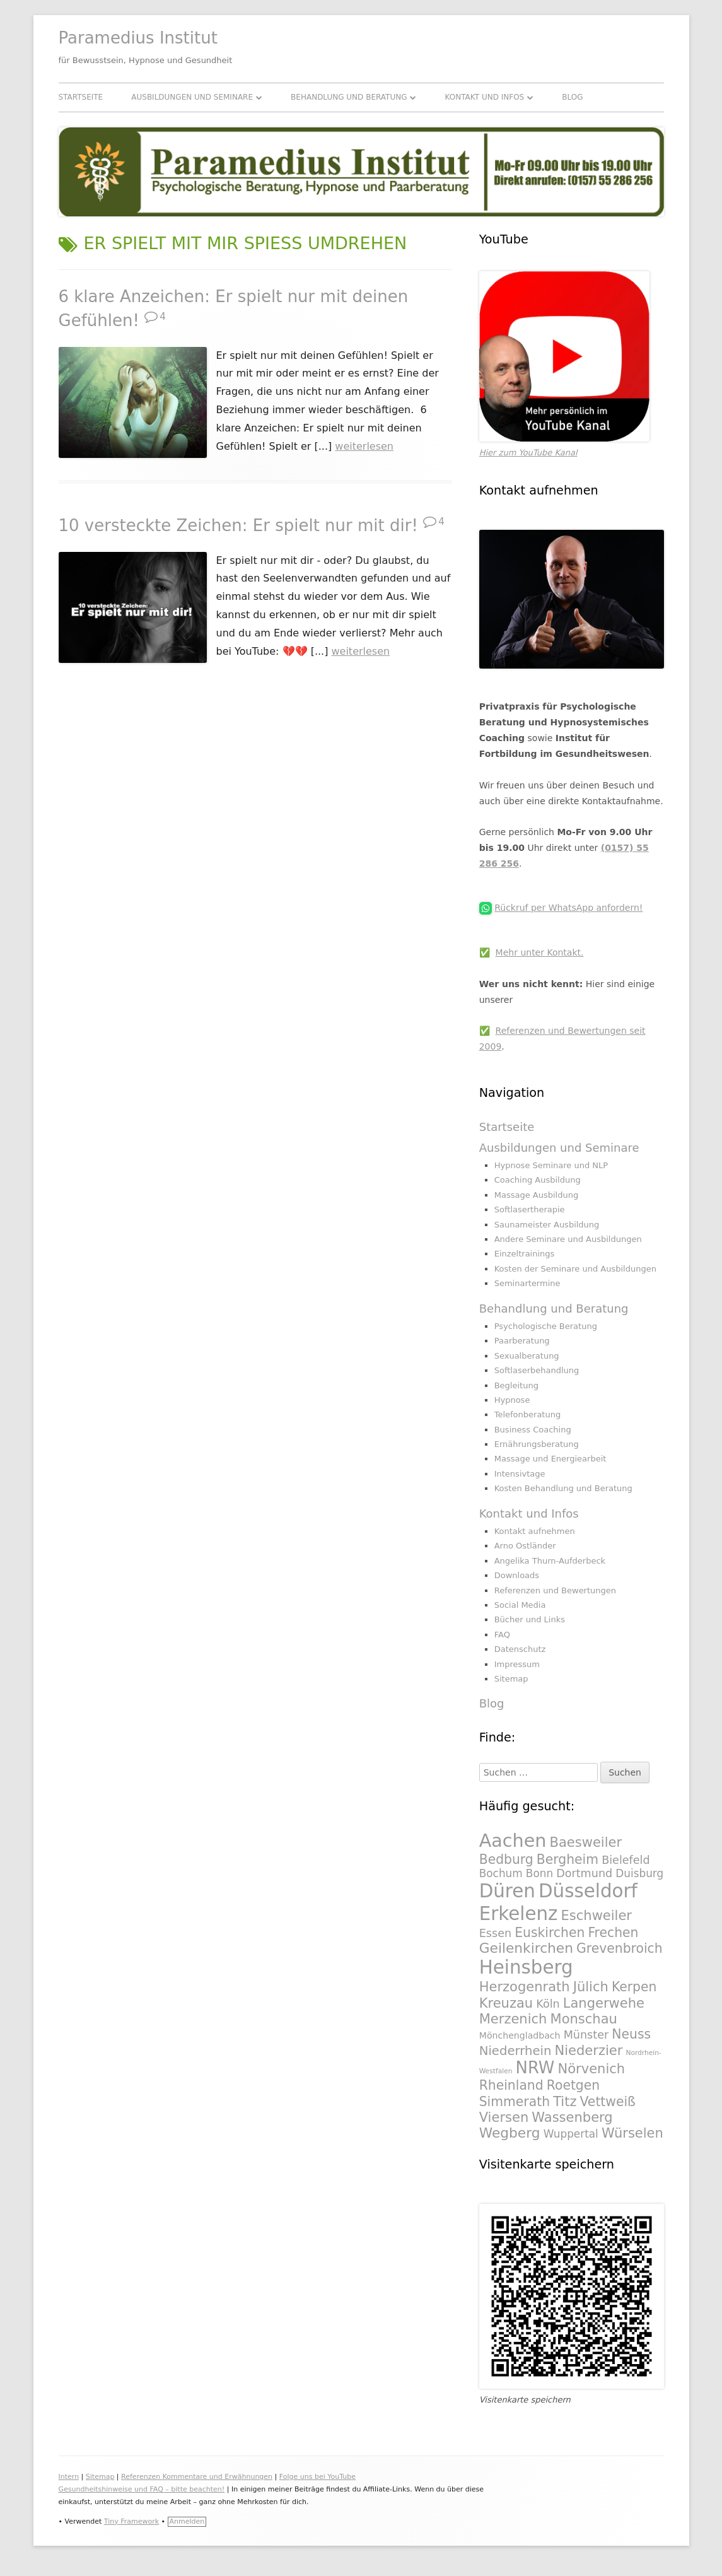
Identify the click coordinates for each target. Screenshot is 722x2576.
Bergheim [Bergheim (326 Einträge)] (567, 1859)
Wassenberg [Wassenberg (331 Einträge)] (572, 2117)
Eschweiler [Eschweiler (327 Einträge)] (596, 1915)
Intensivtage (519, 1473)
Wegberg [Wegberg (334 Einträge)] (509, 2133)
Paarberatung (522, 1340)
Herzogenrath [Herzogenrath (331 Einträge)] (524, 1986)
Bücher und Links (529, 1619)
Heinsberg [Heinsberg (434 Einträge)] (526, 1967)
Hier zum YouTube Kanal (528, 452)
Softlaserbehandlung (536, 1370)
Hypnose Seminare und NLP (551, 1165)
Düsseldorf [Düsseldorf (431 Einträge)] (588, 1891)
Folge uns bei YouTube (317, 2477)
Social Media (520, 1605)
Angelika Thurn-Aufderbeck (549, 1561)
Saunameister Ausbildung (547, 1224)
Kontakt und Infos (485, 97)
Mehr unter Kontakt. (540, 952)
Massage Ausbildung (536, 1195)
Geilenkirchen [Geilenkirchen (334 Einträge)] (526, 1948)
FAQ (502, 1634)
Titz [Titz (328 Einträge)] (564, 2101)
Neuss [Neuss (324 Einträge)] (631, 2034)
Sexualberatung (526, 1356)
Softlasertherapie (529, 1209)
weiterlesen (364, 446)
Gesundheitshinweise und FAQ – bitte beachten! (142, 2489)
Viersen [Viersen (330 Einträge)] (504, 2117)
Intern (69, 2477)
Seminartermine (527, 1283)
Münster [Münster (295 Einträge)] (586, 2035)
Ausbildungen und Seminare (192, 97)
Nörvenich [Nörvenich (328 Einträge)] (592, 2068)
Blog (572, 97)
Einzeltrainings (524, 1253)
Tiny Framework (131, 2521)
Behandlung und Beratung (349, 97)
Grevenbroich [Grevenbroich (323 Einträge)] (619, 1948)
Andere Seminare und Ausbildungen (568, 1239)
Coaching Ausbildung (537, 1180)
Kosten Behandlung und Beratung (563, 1488)
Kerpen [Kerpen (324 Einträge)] (634, 1986)
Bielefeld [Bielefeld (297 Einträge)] (626, 1860)
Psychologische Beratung (545, 1326)
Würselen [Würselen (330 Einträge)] (632, 2133)
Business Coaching (532, 1429)
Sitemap (511, 1678)
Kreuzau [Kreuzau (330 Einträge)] (506, 2003)
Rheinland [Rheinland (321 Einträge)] (511, 2085)
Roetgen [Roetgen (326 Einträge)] (573, 2085)
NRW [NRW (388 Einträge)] (535, 2067)
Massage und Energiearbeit (550, 1458)
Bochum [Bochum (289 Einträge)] (501, 1873)
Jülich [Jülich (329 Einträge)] (590, 1986)
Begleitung (516, 1385)
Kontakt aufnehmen (534, 1531)
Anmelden (187, 2521)
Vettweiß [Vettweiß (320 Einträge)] (608, 2101)
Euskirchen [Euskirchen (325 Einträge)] (550, 1932)
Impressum (517, 1664)
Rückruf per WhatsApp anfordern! (568, 908)
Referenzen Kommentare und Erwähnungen (196, 2477)
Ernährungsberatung (536, 1444)
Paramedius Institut (138, 37)
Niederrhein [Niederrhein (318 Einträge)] (515, 2051)
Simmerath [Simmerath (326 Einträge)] (514, 2101)
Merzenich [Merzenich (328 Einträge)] (513, 2019)
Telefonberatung (527, 1414)
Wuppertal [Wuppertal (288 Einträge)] (571, 2134)
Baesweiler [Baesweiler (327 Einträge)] (586, 1842)
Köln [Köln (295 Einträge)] (547, 2004)
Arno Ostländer (525, 1545)
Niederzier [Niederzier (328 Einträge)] (588, 2050)
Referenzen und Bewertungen (555, 1590)
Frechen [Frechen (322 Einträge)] (613, 1932)
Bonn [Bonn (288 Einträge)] (539, 1873)
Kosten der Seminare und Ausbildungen (575, 1268)
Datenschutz (520, 1649)
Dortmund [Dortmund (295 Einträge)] (584, 1873)
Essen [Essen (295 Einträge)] (495, 1933)
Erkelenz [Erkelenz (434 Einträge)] (518, 1913)
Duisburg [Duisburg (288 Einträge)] (639, 1873)
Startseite (81, 97)
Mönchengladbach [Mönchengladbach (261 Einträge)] (520, 2035)
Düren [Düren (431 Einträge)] (507, 1891)
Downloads (516, 1575)
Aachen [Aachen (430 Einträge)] (513, 1840)
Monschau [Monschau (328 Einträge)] (583, 2019)
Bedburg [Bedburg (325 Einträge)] (506, 1859)
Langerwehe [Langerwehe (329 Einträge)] (603, 2003)
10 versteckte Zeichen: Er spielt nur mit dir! (238, 524)
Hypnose (512, 1400)
